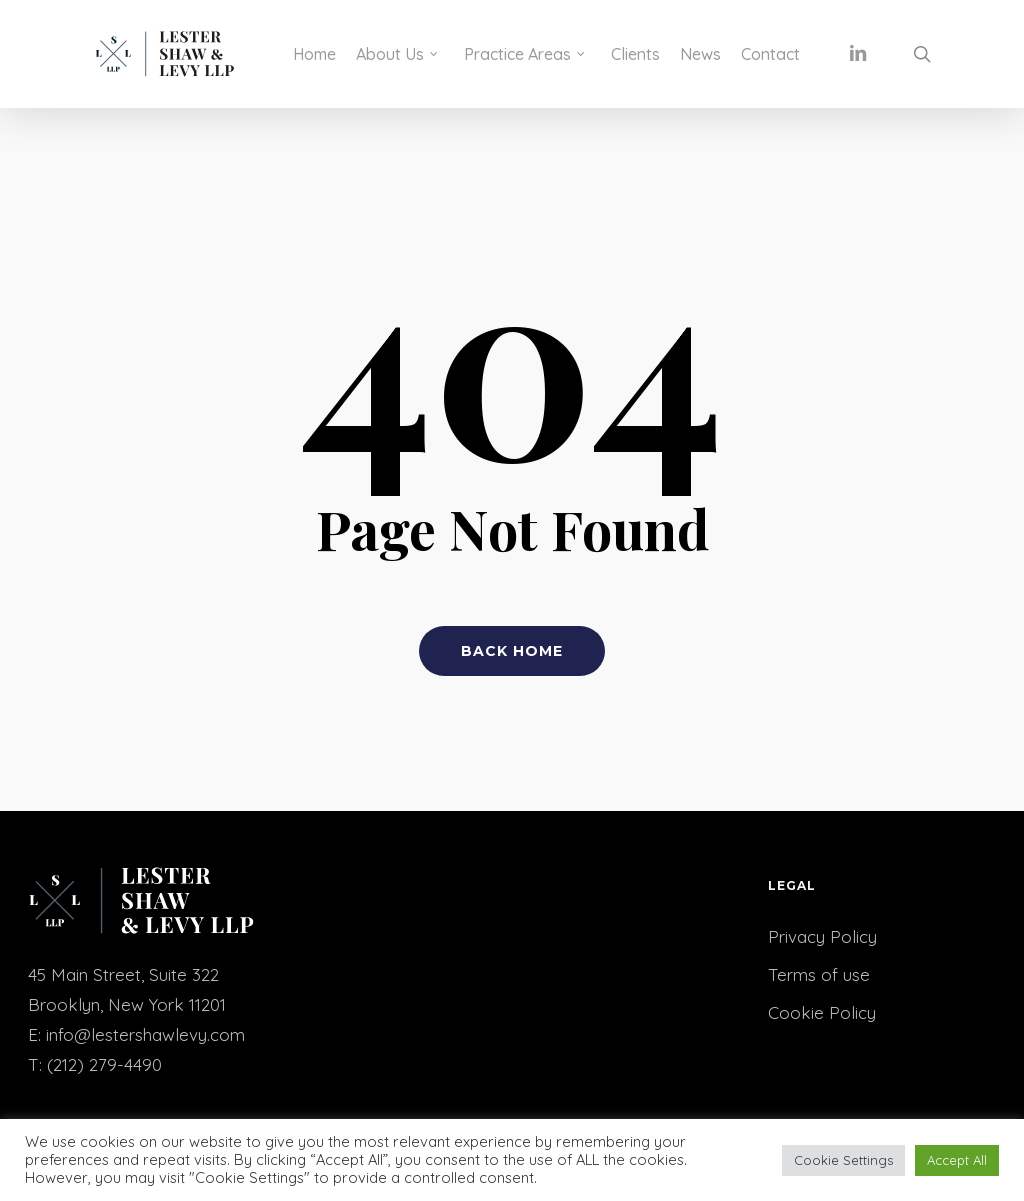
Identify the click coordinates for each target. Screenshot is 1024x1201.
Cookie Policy (822, 1012)
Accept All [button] (957, 1160)
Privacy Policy (822, 936)
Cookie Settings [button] (843, 1160)
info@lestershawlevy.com (145, 1034)
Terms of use (819, 974)
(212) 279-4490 (104, 1064)
